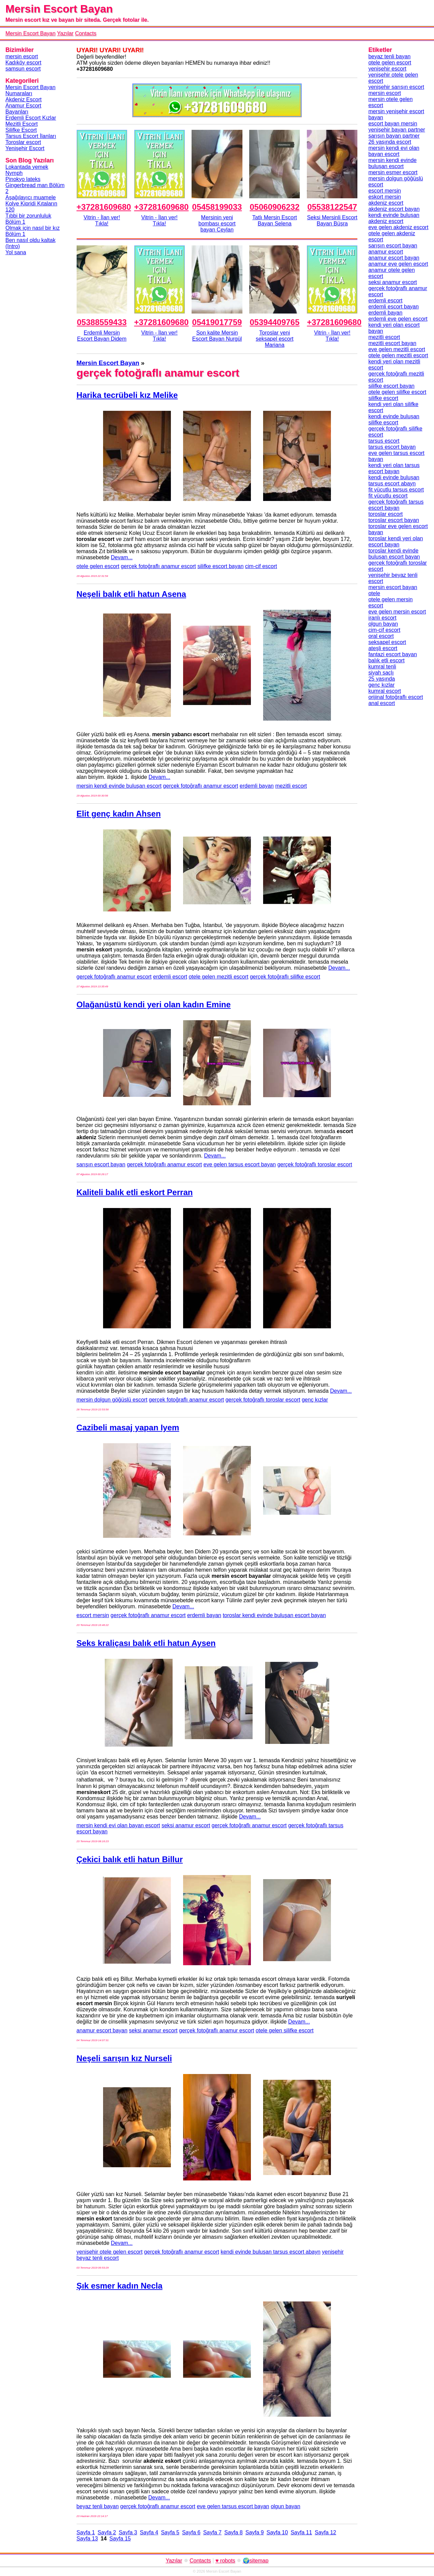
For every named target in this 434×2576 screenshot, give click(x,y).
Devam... (122, 557)
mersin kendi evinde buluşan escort (119, 786)
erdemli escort (170, 977)
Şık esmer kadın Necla (119, 2285)
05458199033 (217, 207)
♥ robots (225, 2560)
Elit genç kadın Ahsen (119, 813)
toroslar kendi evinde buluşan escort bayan (274, 1615)
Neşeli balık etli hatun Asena (131, 594)
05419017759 (217, 322)
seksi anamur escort (185, 1825)
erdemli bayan (257, 786)
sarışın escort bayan (101, 1164)
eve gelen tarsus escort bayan (239, 1164)
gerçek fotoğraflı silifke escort (285, 977)
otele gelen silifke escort (285, 2030)
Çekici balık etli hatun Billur (130, 1859)
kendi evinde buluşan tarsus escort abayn (270, 2252)
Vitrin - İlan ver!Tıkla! (102, 220)
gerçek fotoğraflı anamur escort (158, 566)
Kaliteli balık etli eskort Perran (135, 1192)
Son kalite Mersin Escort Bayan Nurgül (217, 336)
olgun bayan (285, 2506)
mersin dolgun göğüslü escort (112, 1400)
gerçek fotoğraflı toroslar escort (314, 1164)
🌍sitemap (256, 2560)
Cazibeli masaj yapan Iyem (128, 1427)
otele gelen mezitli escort (218, 977)
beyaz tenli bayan (98, 2506)
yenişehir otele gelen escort (110, 2252)
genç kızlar (315, 1400)
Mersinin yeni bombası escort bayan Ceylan (216, 224)
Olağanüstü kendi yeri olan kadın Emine (154, 1004)
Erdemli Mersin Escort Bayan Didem (101, 336)
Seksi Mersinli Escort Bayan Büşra (332, 220)
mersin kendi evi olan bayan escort (118, 1825)
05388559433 (102, 322)
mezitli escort (291, 786)
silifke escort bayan (220, 566)
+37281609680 (104, 207)
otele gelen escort (98, 566)
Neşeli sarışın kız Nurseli (124, 2058)
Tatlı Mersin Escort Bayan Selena (274, 220)
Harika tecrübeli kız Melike (127, 395)
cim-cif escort (261, 566)
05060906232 (274, 207)
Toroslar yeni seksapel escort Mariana (274, 339)
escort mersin (93, 1615)
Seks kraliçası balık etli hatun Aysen (146, 1643)
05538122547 (332, 207)
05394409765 (274, 322)
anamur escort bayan (102, 2030)
